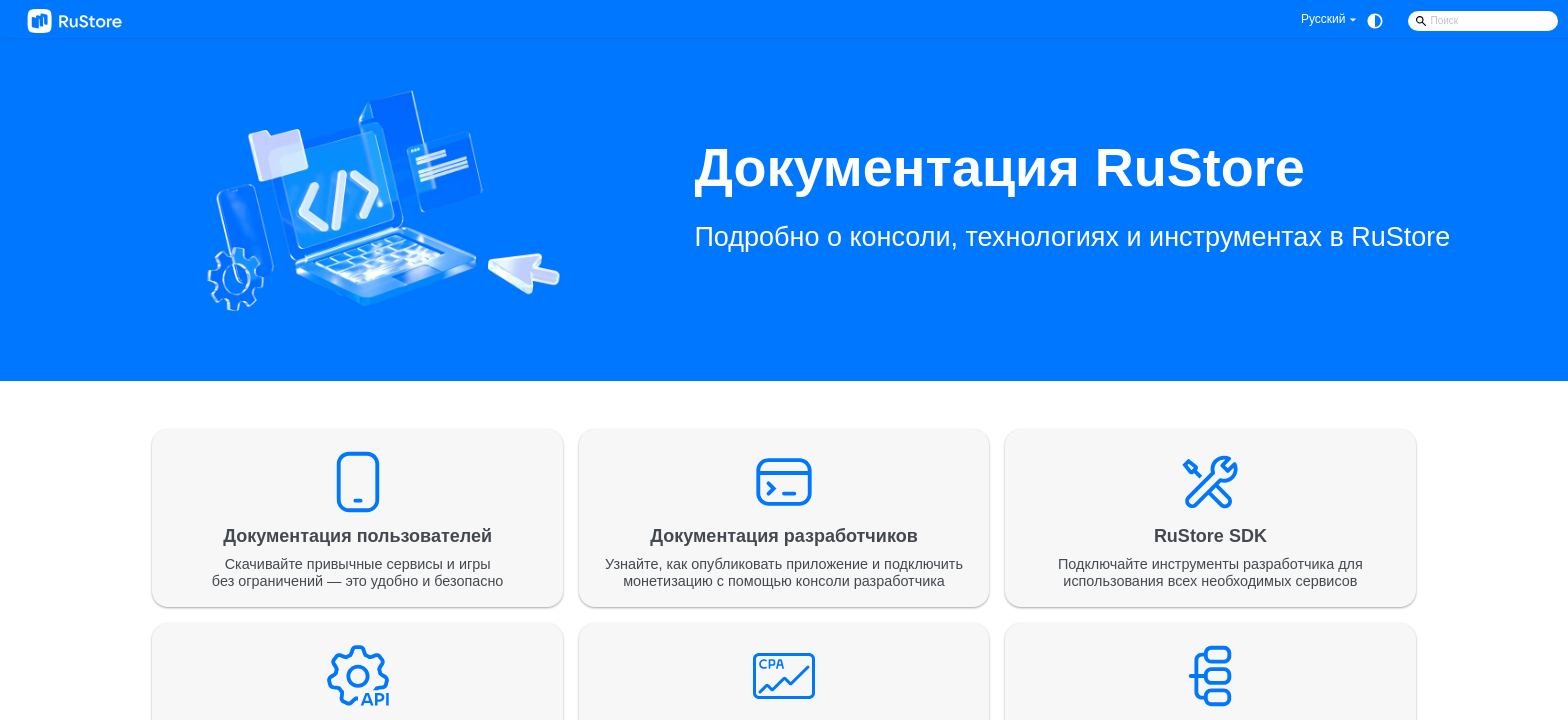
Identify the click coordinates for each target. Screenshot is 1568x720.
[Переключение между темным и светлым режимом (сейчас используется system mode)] (1375, 21)
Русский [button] (1323, 19)
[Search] (1483, 21)
